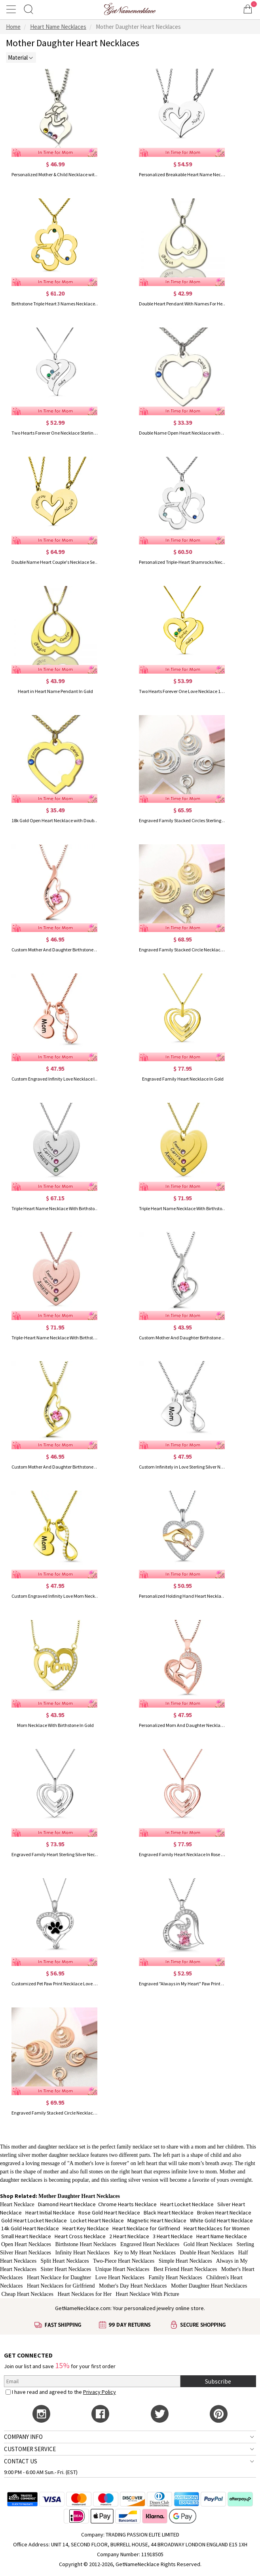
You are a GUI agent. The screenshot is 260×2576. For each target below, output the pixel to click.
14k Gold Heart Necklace (30, 2228)
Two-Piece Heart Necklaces (123, 2261)
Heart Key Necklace (86, 2228)
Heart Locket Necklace (187, 2204)
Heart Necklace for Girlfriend (146, 2228)
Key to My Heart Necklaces (145, 2253)
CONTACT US (20, 2461)
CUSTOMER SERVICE (30, 2449)
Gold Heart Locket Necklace (34, 2220)
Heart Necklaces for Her (84, 2294)
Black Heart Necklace (169, 2212)
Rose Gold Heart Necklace (109, 2212)
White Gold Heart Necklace (221, 2220)
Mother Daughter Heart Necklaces (209, 2286)
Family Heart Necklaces (175, 2277)
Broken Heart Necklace (224, 2212)
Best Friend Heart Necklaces (185, 2269)
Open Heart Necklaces (26, 2244)
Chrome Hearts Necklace (127, 2204)
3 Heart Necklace (173, 2236)
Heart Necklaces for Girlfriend (61, 2286)
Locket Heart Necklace (97, 2220)
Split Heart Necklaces (65, 2261)
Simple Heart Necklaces (185, 2261)
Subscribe (218, 2381)
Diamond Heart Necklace (67, 2204)
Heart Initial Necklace (50, 2212)
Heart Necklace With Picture (147, 2294)
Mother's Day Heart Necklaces (133, 2286)
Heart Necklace (17, 2204)
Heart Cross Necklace (80, 2236)
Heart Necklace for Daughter (59, 2277)
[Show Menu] (12, 9)
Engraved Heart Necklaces (149, 2244)
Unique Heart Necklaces (122, 2269)
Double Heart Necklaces (207, 2253)
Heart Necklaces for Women (217, 2228)
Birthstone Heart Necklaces (85, 2244)
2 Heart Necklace (129, 2236)
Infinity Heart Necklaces (82, 2253)
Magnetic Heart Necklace (156, 2220)
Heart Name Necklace (221, 2236)
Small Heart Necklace (26, 2236)
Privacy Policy (99, 2391)
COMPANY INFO (23, 2436)
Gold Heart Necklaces (208, 2244)
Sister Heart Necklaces (66, 2269)
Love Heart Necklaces (119, 2277)
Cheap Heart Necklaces (27, 2294)
